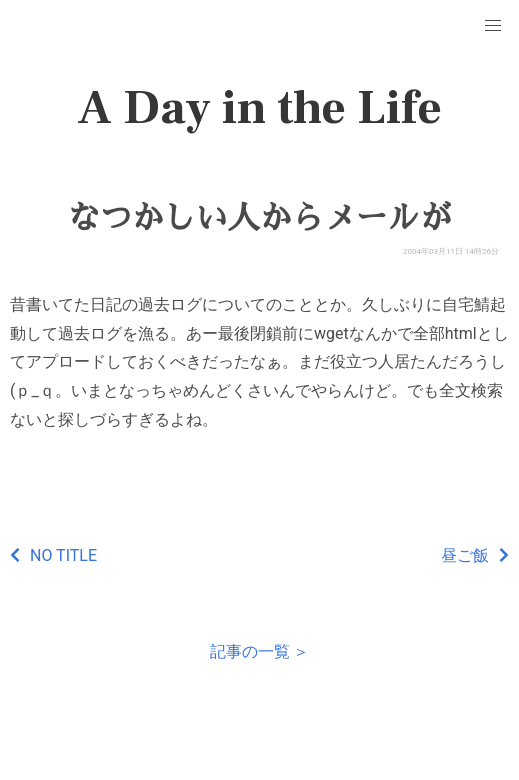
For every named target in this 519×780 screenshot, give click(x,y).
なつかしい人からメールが (259, 218)
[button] (493, 26)
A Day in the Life (259, 108)
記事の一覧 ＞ (260, 651)
